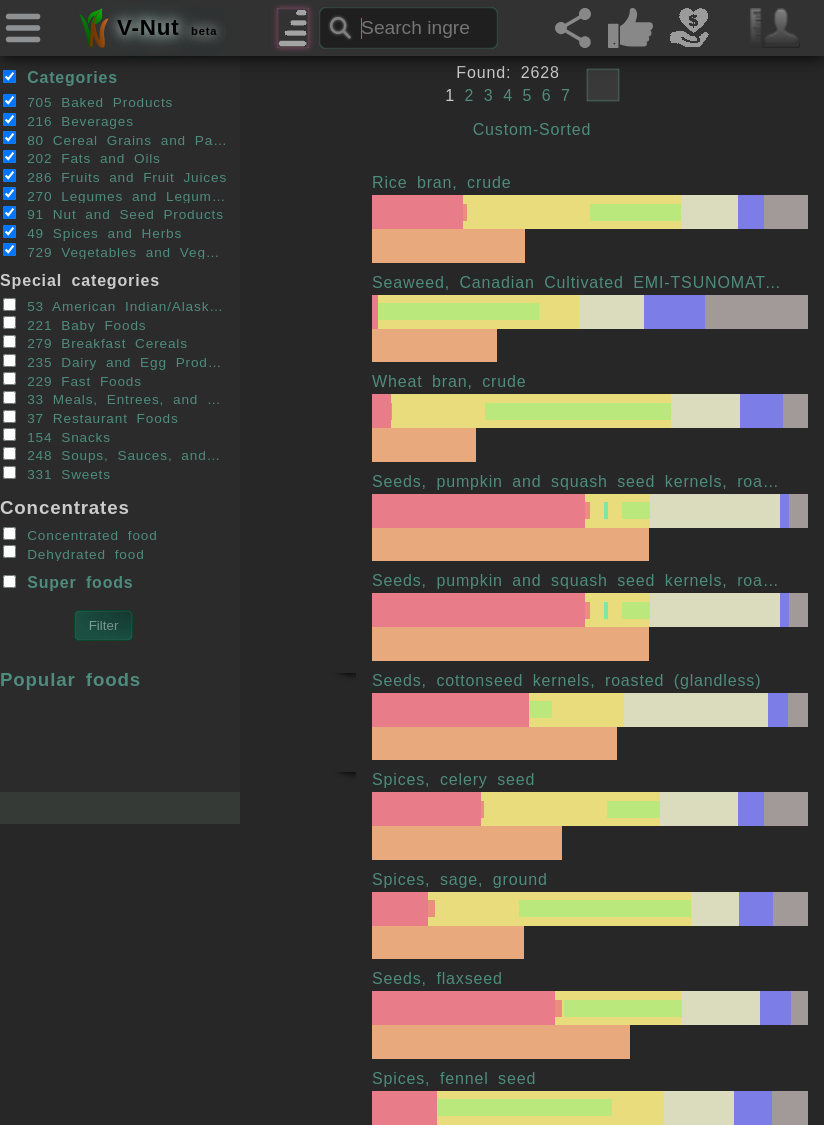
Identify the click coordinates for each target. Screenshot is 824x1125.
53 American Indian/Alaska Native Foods (115, 306)
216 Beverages (68, 121)
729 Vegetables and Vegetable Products (115, 251)
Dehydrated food (74, 553)
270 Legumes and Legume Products (115, 195)
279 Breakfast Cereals (95, 343)
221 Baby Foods (75, 324)
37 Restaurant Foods (91, 418)
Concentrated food (80, 535)
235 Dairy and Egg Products (115, 362)
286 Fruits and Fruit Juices (115, 177)
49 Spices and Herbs (92, 233)
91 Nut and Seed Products (113, 214)
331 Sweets (57, 474)
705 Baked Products (88, 102)
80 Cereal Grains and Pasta (115, 139)
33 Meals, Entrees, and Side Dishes (115, 399)
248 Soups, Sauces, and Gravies (115, 455)
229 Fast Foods (72, 380)
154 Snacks (57, 436)
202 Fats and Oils (82, 158)
